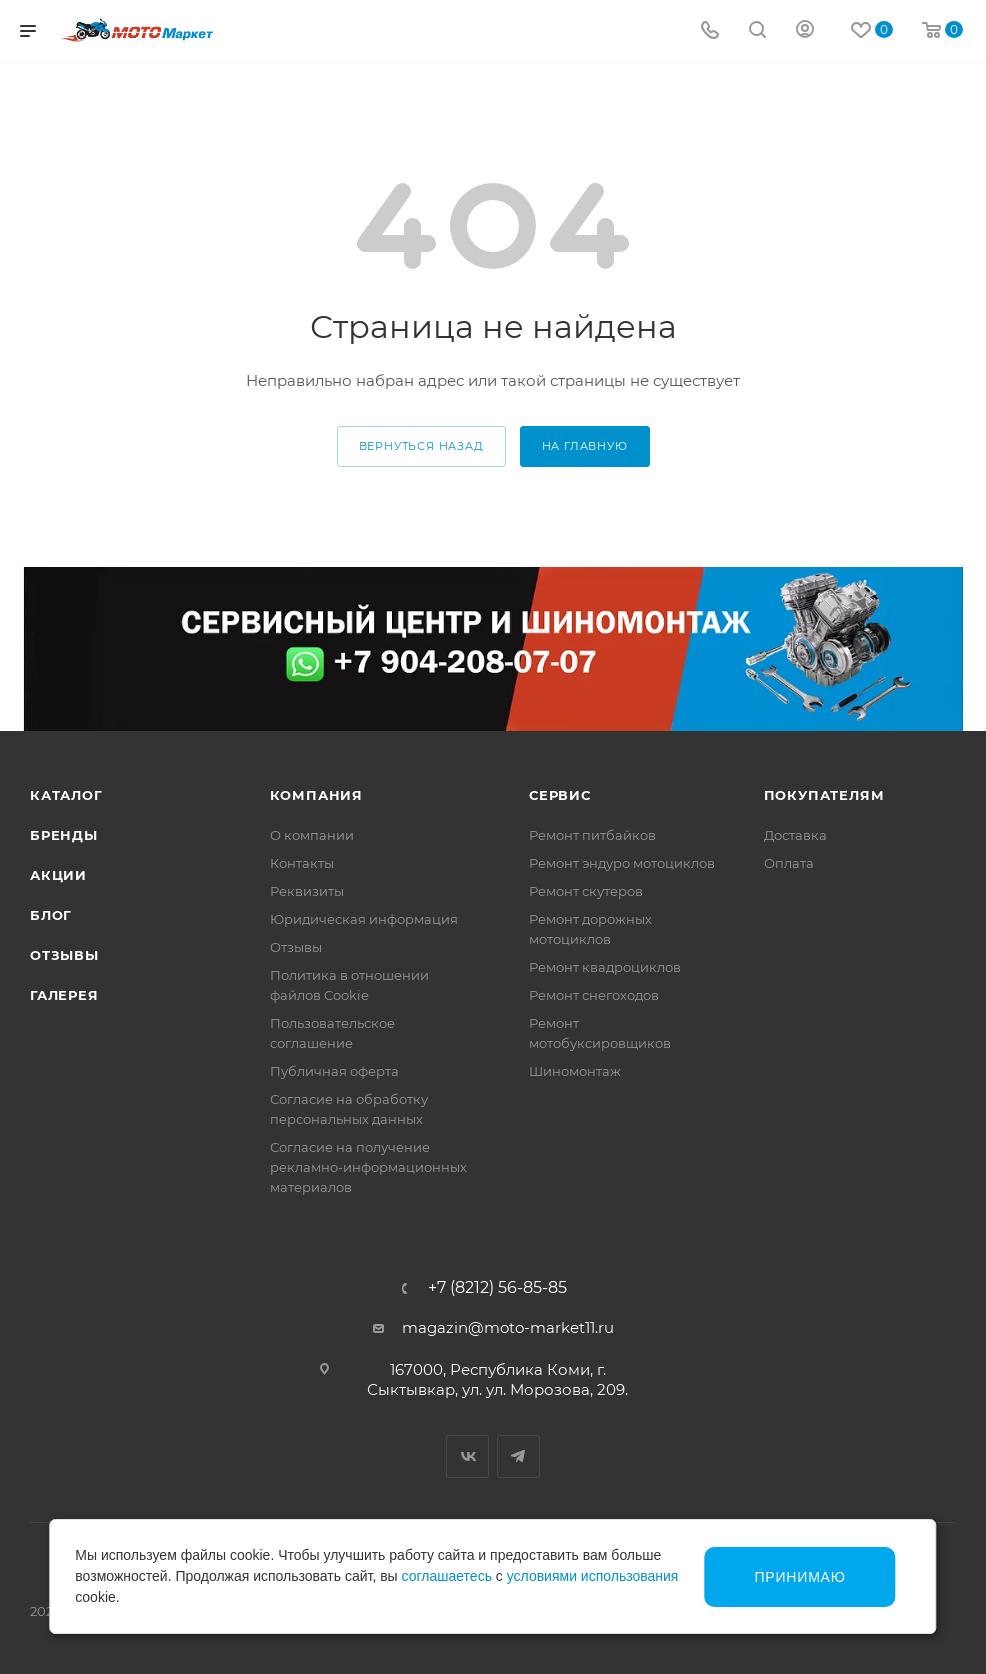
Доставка (795, 835)
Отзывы (64, 955)
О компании (312, 835)
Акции (58, 875)
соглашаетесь (447, 1576)
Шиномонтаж (575, 1071)
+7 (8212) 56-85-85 (497, 1288)
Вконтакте (467, 1456)
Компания (316, 795)
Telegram (518, 1456)
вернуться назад (421, 446)
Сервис (560, 795)
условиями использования (593, 1576)
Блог (51, 915)
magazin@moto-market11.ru (508, 1327)
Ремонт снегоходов (594, 995)
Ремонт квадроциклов (605, 967)
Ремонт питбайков (592, 835)
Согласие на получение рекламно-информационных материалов (368, 1167)
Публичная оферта (334, 1071)
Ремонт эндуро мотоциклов (622, 863)
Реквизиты (307, 891)
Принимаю (800, 1577)
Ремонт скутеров (586, 891)
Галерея (64, 995)
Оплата (789, 863)
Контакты (302, 863)
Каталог (66, 795)
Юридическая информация (364, 919)
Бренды (64, 835)
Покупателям (824, 795)
